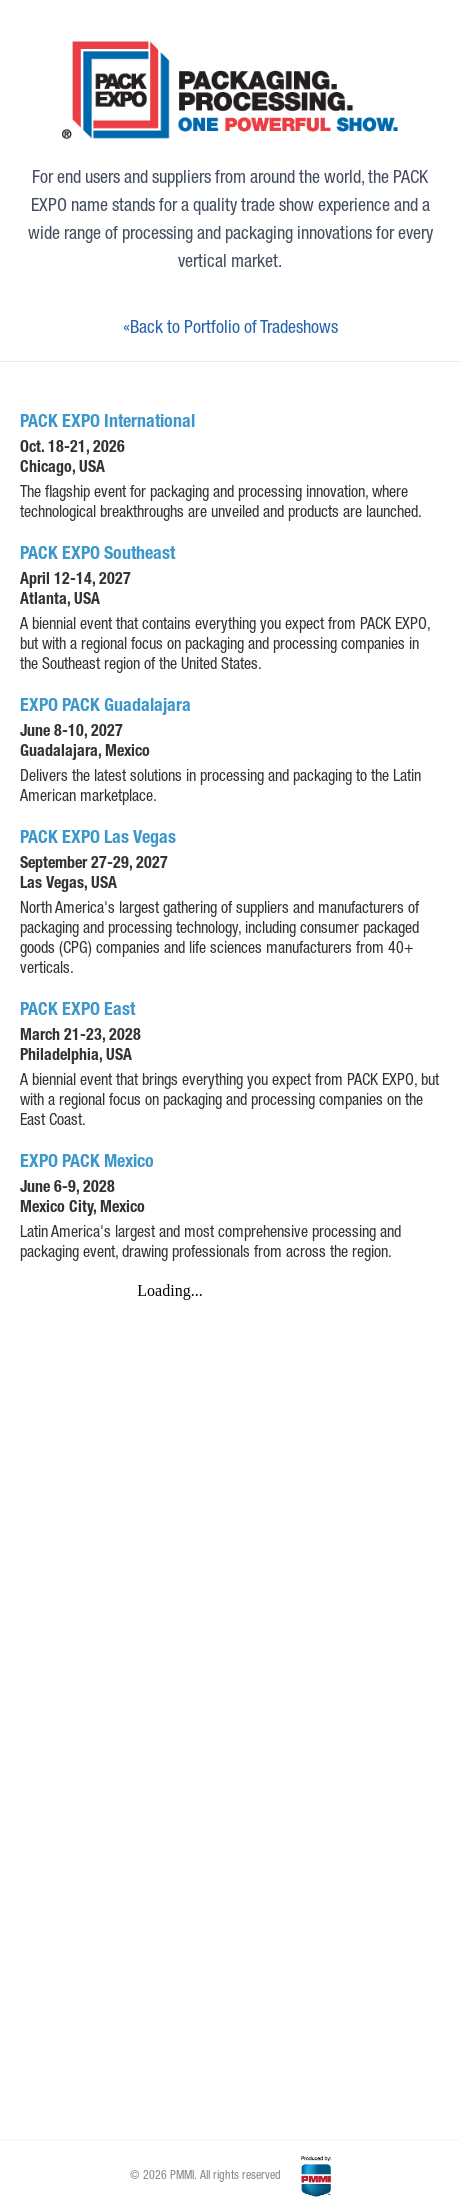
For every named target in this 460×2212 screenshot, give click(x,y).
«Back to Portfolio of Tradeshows (230, 329)
